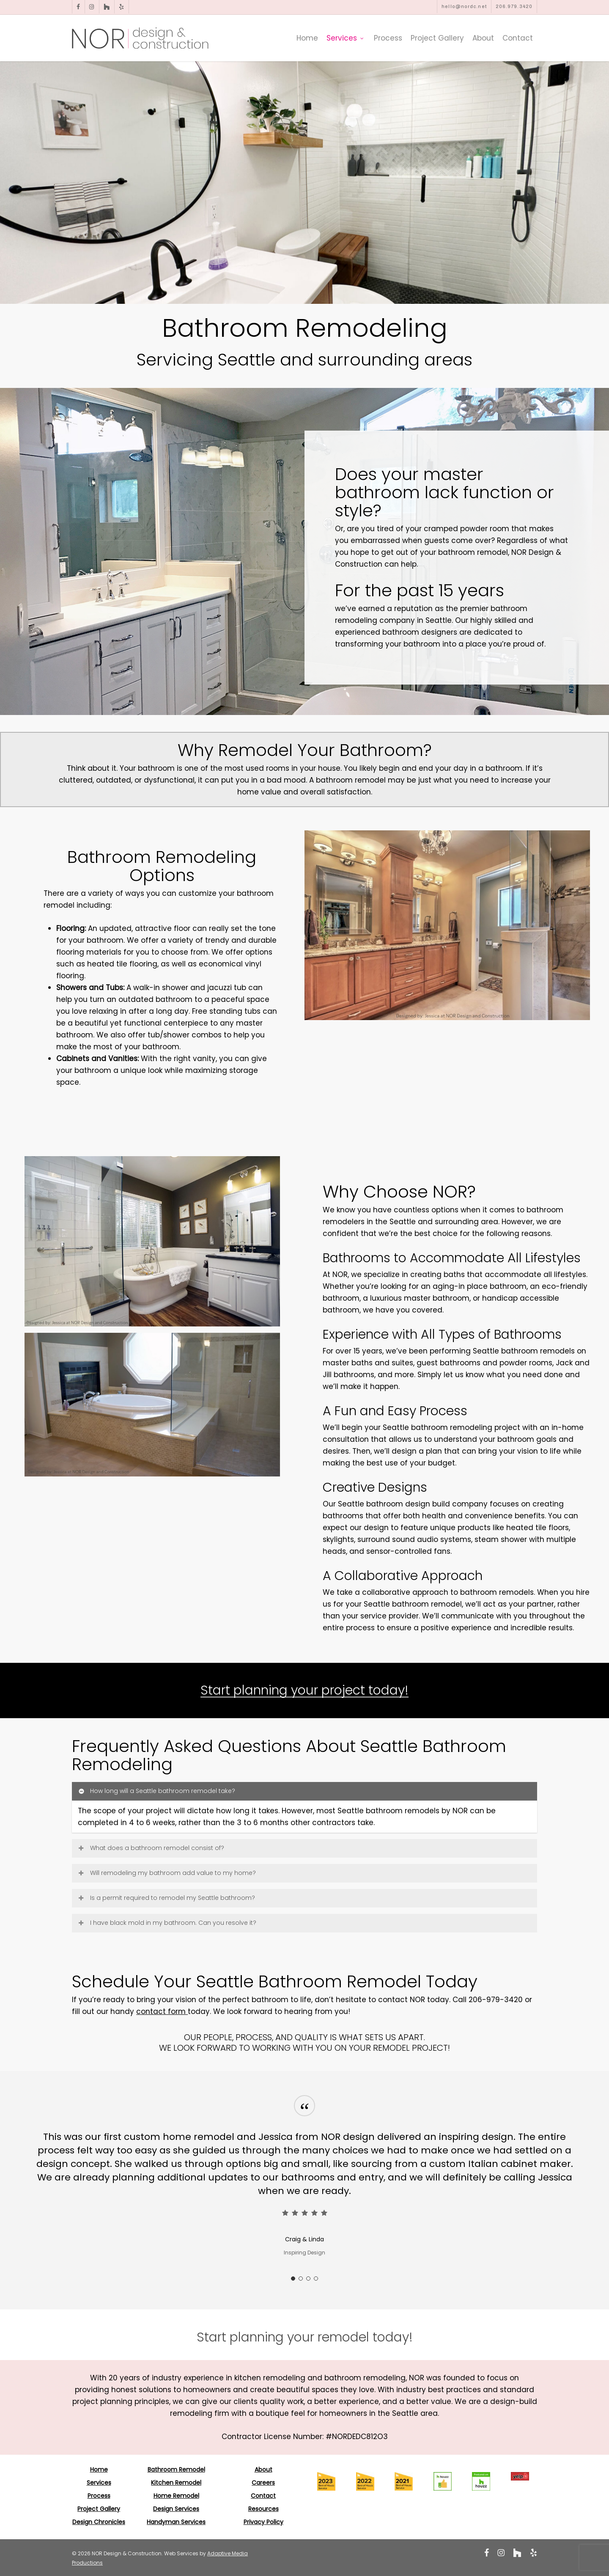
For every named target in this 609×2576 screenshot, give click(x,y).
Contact (263, 2495)
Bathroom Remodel (176, 2469)
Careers (263, 2482)
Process (99, 2495)
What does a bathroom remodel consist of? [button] (150, 1848)
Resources (263, 2509)
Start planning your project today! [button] (304, 1690)
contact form (162, 2011)
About (263, 2469)
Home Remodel (176, 2495)
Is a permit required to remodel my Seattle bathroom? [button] (166, 1898)
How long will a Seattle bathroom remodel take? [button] (156, 1791)
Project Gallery (98, 2509)
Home (99, 2469)
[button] (305, 2337)
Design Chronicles (98, 2522)
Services (99, 2482)
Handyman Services (176, 2522)
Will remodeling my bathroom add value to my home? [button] (166, 1873)
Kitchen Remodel (176, 2482)
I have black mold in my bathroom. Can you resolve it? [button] (166, 1922)
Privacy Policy (263, 2522)
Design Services (176, 2509)
